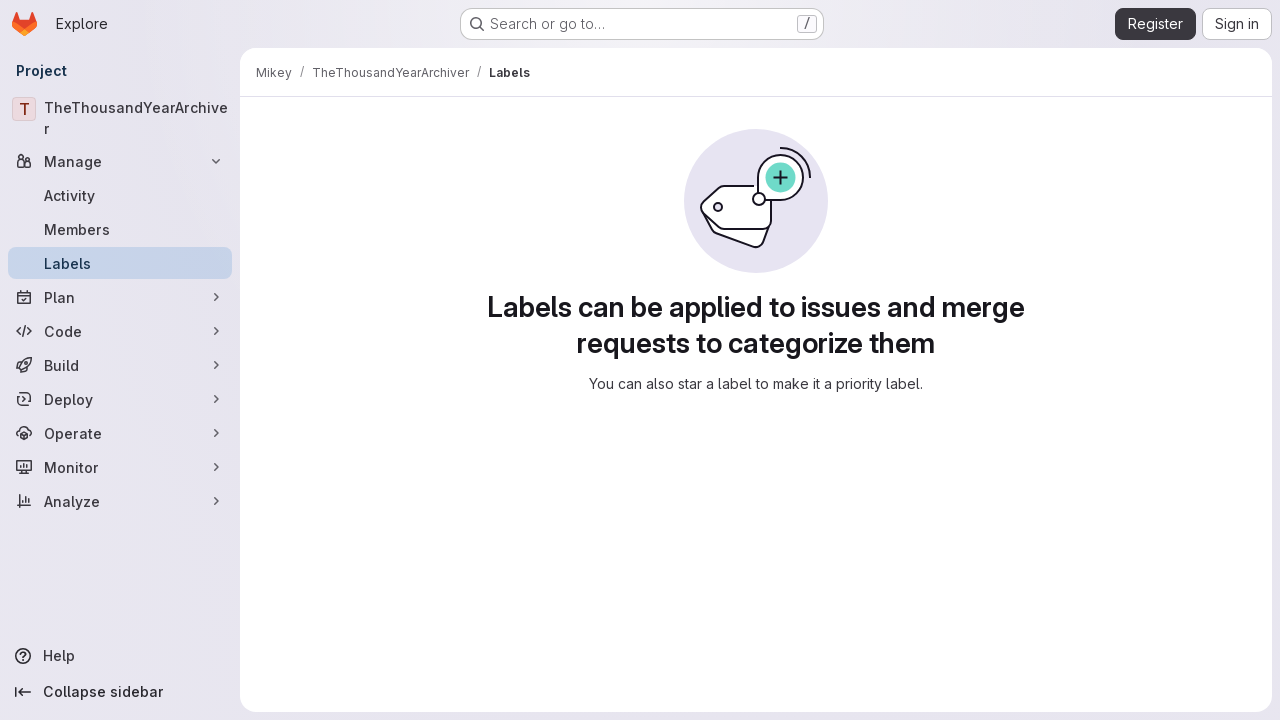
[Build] (120, 365)
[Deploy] (120, 399)
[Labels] (120, 263)
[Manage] (120, 161)
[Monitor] (120, 467)
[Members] (120, 229)
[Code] (120, 331)
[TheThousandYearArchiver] (120, 118)
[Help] (120, 656)
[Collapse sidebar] (120, 692)
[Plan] (120, 297)
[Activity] (120, 195)
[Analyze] (120, 501)
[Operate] (120, 433)
